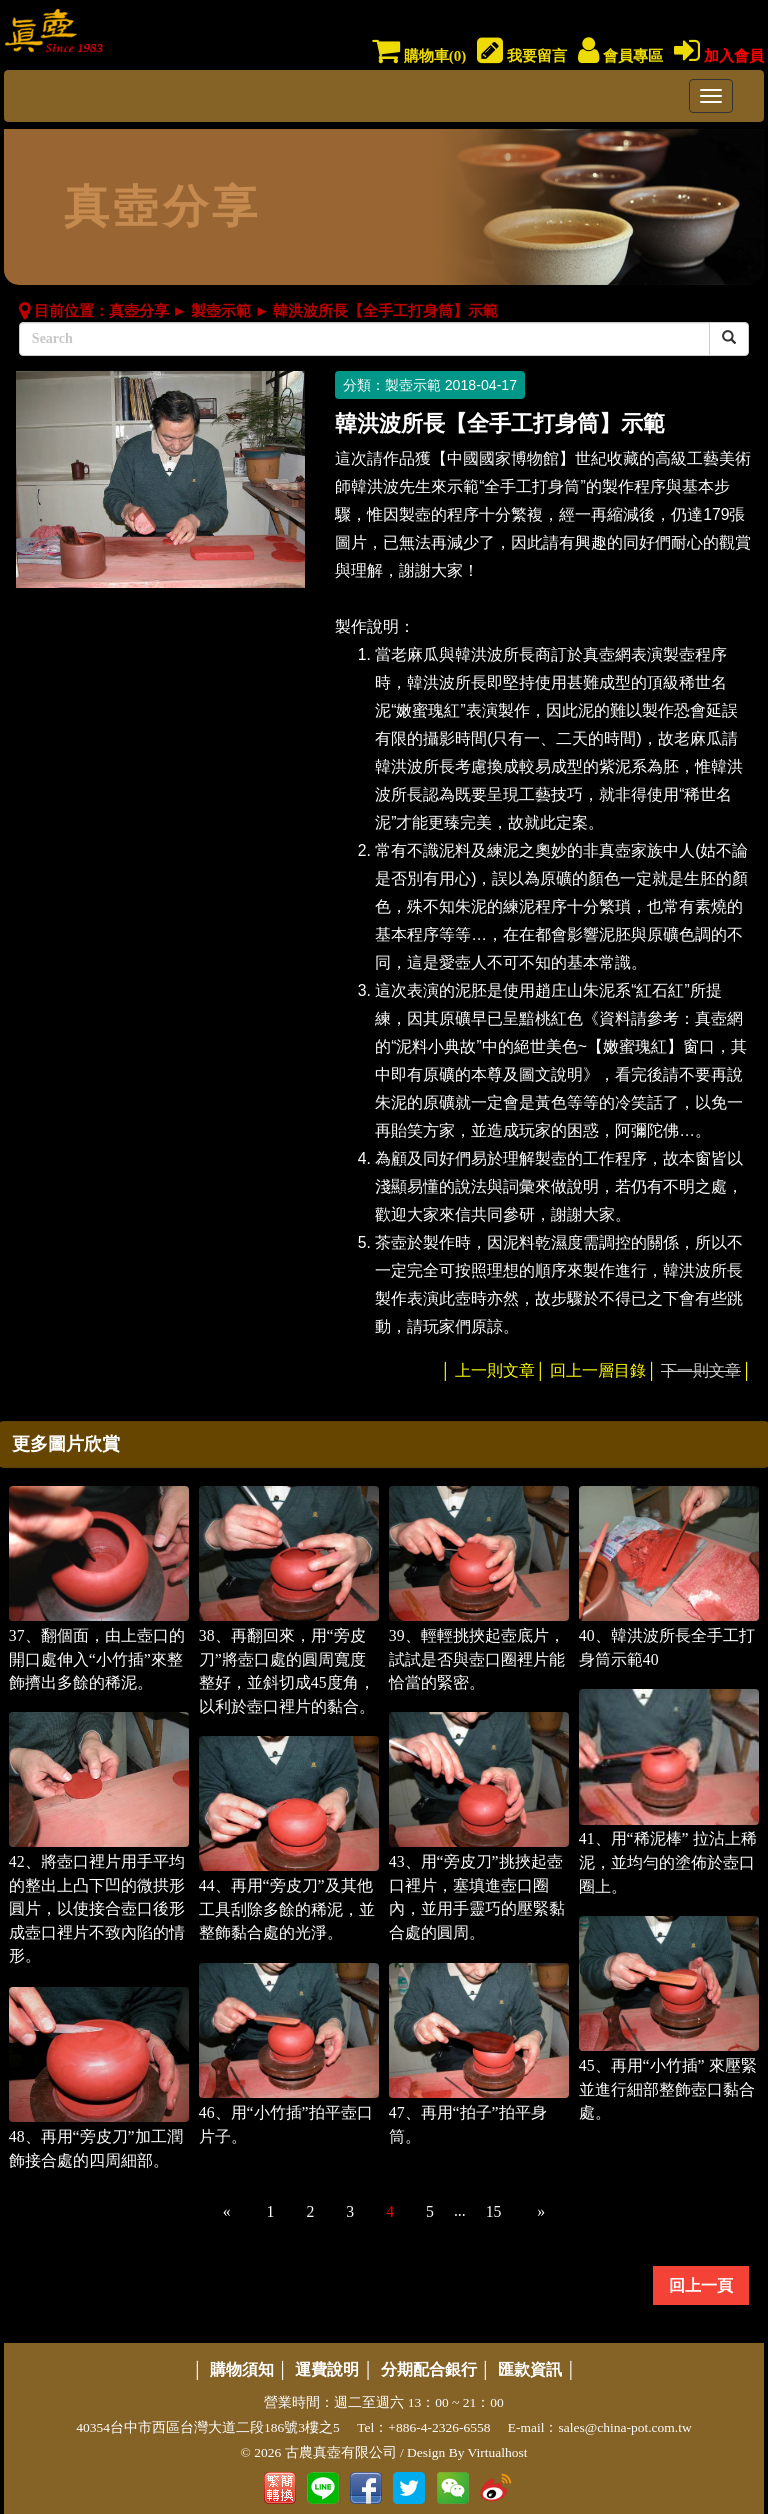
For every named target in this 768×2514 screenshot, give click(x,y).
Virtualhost (498, 2452)
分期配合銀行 (429, 2369)
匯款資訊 (530, 2369)
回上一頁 (701, 2285)
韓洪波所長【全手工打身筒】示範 (385, 311)
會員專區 (620, 56)
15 (494, 2211)
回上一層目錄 (598, 1370)
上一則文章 (495, 1370)
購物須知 (242, 2369)
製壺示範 (221, 311)
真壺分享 (139, 311)
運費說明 (327, 2369)
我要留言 (522, 56)
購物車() (419, 56)
